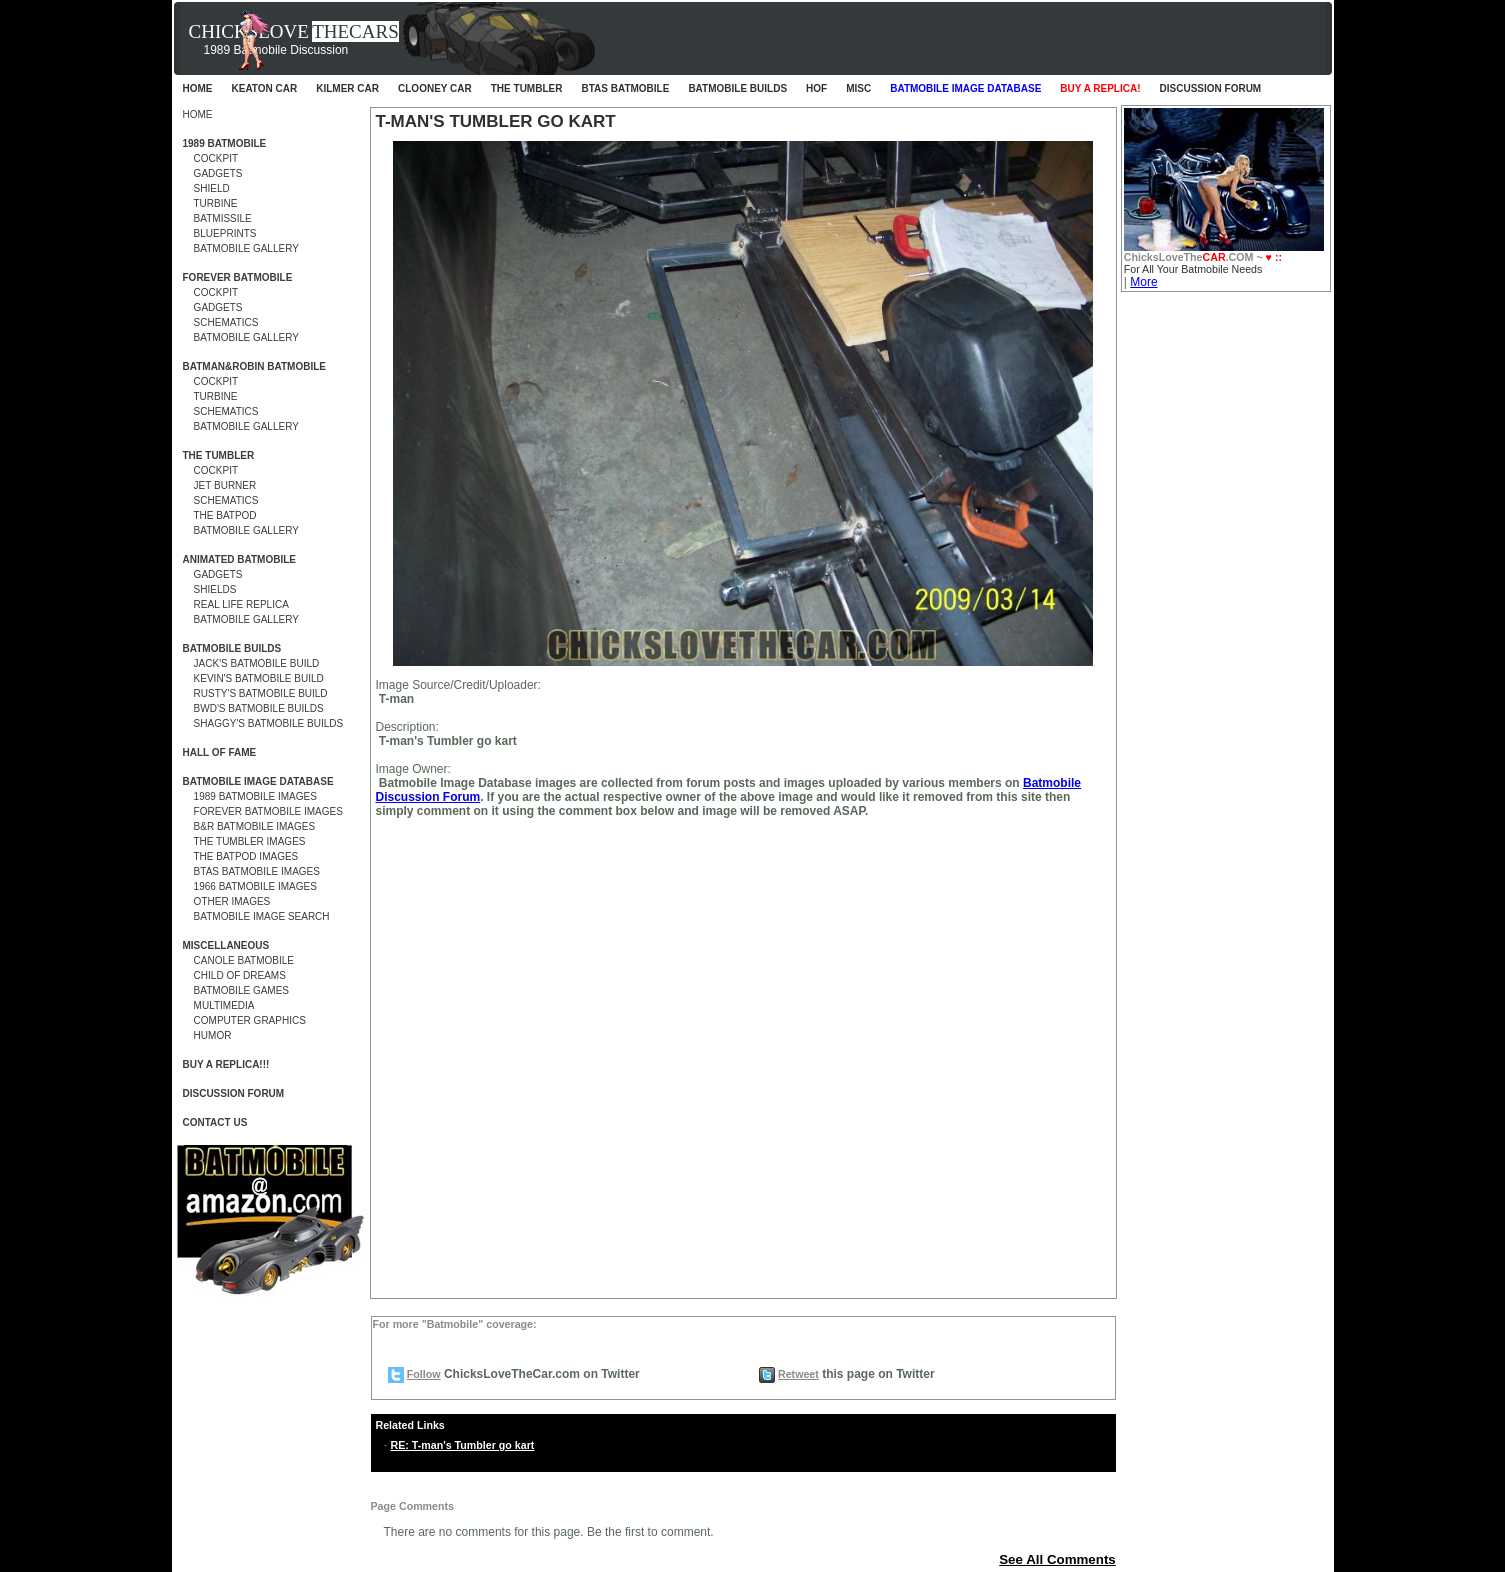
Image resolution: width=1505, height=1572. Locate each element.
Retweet (798, 1374)
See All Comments (1057, 1559)
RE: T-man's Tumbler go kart (463, 1445)
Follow (424, 1374)
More (1143, 282)
